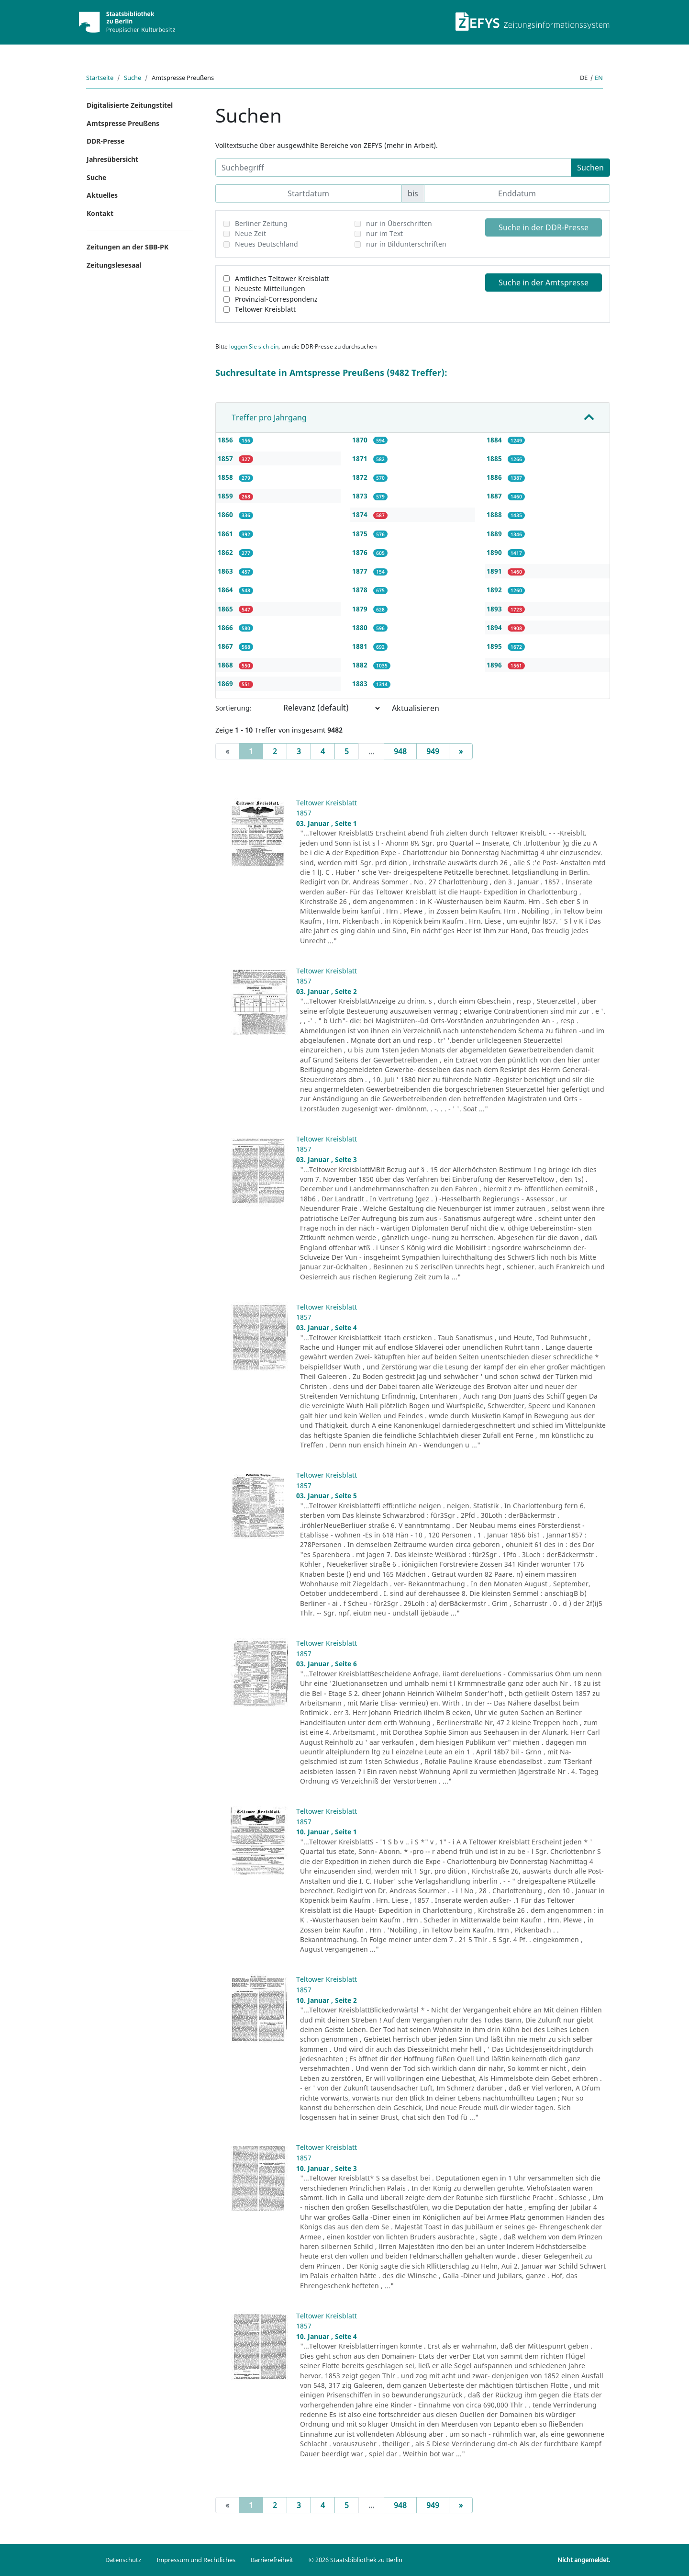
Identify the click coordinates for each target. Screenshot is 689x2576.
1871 (360, 458)
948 (400, 751)
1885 (495, 458)
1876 (360, 552)
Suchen (590, 167)
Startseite (99, 77)
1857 (226, 458)
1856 (226, 439)
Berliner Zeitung (261, 223)
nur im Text (384, 233)
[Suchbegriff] (393, 167)
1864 (226, 589)
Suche (132, 77)
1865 (226, 608)
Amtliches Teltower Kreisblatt (282, 278)
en (599, 77)
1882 (360, 664)
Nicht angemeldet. (583, 2559)
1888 (495, 514)
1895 (495, 646)
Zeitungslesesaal (114, 265)
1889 (495, 533)
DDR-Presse (105, 141)
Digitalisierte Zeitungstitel (130, 105)
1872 (360, 477)
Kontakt (100, 213)
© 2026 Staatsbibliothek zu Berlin (355, 2559)
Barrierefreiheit (272, 2559)
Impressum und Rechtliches (195, 2559)
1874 (360, 514)
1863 (226, 571)
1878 (360, 589)
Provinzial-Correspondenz (276, 299)
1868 (226, 664)
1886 (495, 477)
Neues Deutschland (266, 244)
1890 (495, 552)
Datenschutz (123, 2559)
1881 (360, 646)
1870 (360, 439)
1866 (226, 627)
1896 (495, 664)
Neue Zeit (250, 233)
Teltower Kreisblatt (265, 309)
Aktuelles (102, 195)
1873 (360, 495)
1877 (360, 571)
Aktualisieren (415, 708)
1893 (495, 608)
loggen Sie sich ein (253, 346)
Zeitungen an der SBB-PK (127, 246)
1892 (495, 589)
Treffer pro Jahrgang (269, 417)
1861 (226, 533)
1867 (226, 646)
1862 (226, 552)
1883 (360, 683)
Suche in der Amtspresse (544, 282)
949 (432, 751)
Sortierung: (233, 707)
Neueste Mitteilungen (270, 288)
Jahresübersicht (112, 159)
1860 (226, 514)
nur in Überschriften (399, 223)
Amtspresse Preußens (123, 123)
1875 (360, 533)
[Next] (461, 751)
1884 (495, 439)
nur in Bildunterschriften (406, 244)
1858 (226, 477)
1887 (495, 495)
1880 (360, 627)
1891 (495, 571)
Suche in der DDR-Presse (544, 227)
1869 (226, 683)
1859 (226, 495)
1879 (360, 608)
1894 (495, 627)
